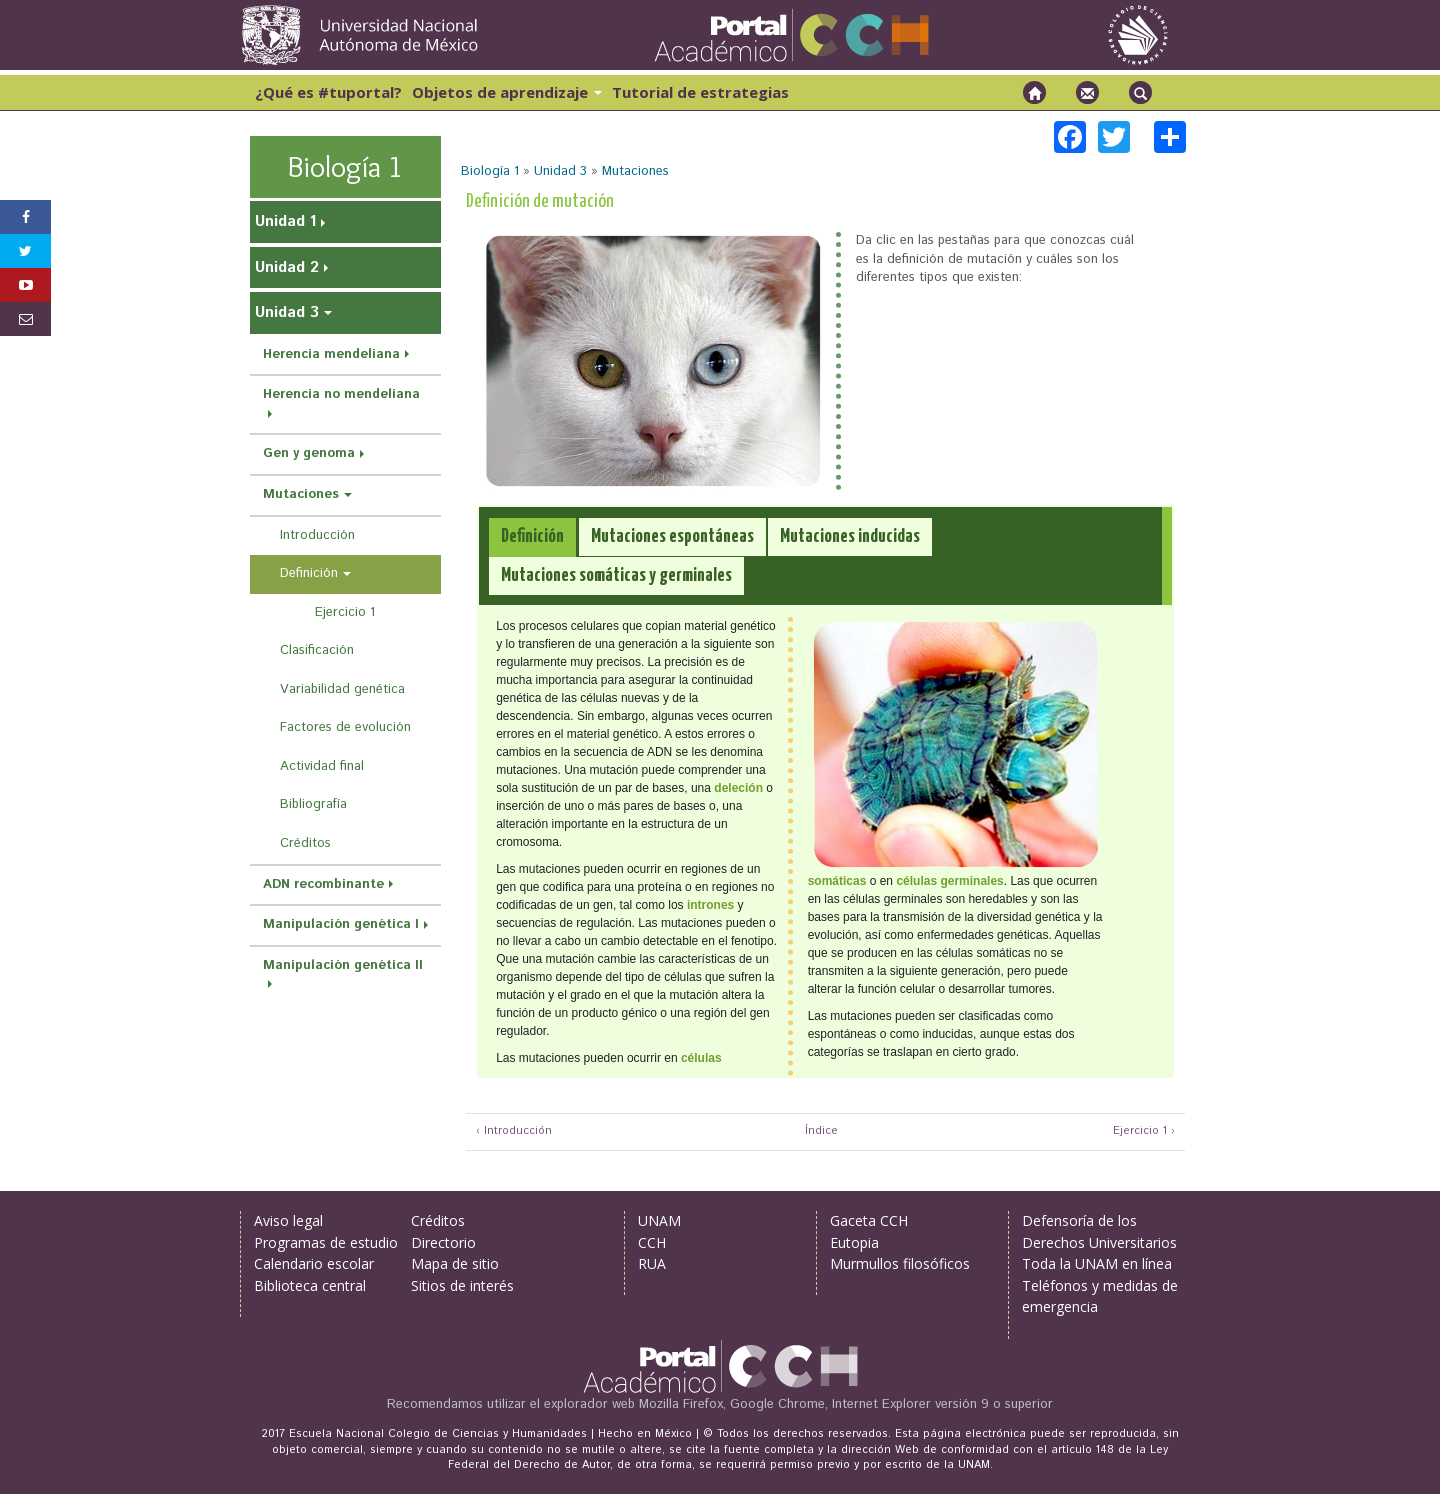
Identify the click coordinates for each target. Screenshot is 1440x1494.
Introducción (317, 535)
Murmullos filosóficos (900, 1263)
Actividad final (322, 766)
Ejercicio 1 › (1144, 1131)
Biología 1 (490, 171)
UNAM (659, 1220)
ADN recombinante (323, 884)
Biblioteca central (310, 1285)
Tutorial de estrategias (700, 92)
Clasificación (317, 650)
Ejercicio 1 (345, 612)
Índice (819, 1131)
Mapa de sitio (455, 1263)
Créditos (305, 843)
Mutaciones (635, 171)
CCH (652, 1242)
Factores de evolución (345, 727)
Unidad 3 (560, 171)
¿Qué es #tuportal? (328, 92)
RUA (652, 1263)
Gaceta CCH (869, 1220)
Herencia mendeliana (331, 354)
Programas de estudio (326, 1242)
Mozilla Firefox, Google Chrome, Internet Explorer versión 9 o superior (846, 1404)
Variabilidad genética (342, 689)
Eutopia (854, 1242)
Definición (309, 573)
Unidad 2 (287, 267)
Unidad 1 (285, 221)
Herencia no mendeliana (341, 394)
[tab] (532, 537)
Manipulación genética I (341, 924)
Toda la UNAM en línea (1097, 1263)
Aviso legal (288, 1220)
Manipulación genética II (343, 965)
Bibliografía (313, 804)
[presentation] (532, 537)
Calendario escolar (314, 1263)
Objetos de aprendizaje (507, 92)
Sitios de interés (462, 1285)
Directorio (443, 1242)
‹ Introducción (514, 1131)
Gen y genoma (309, 453)
